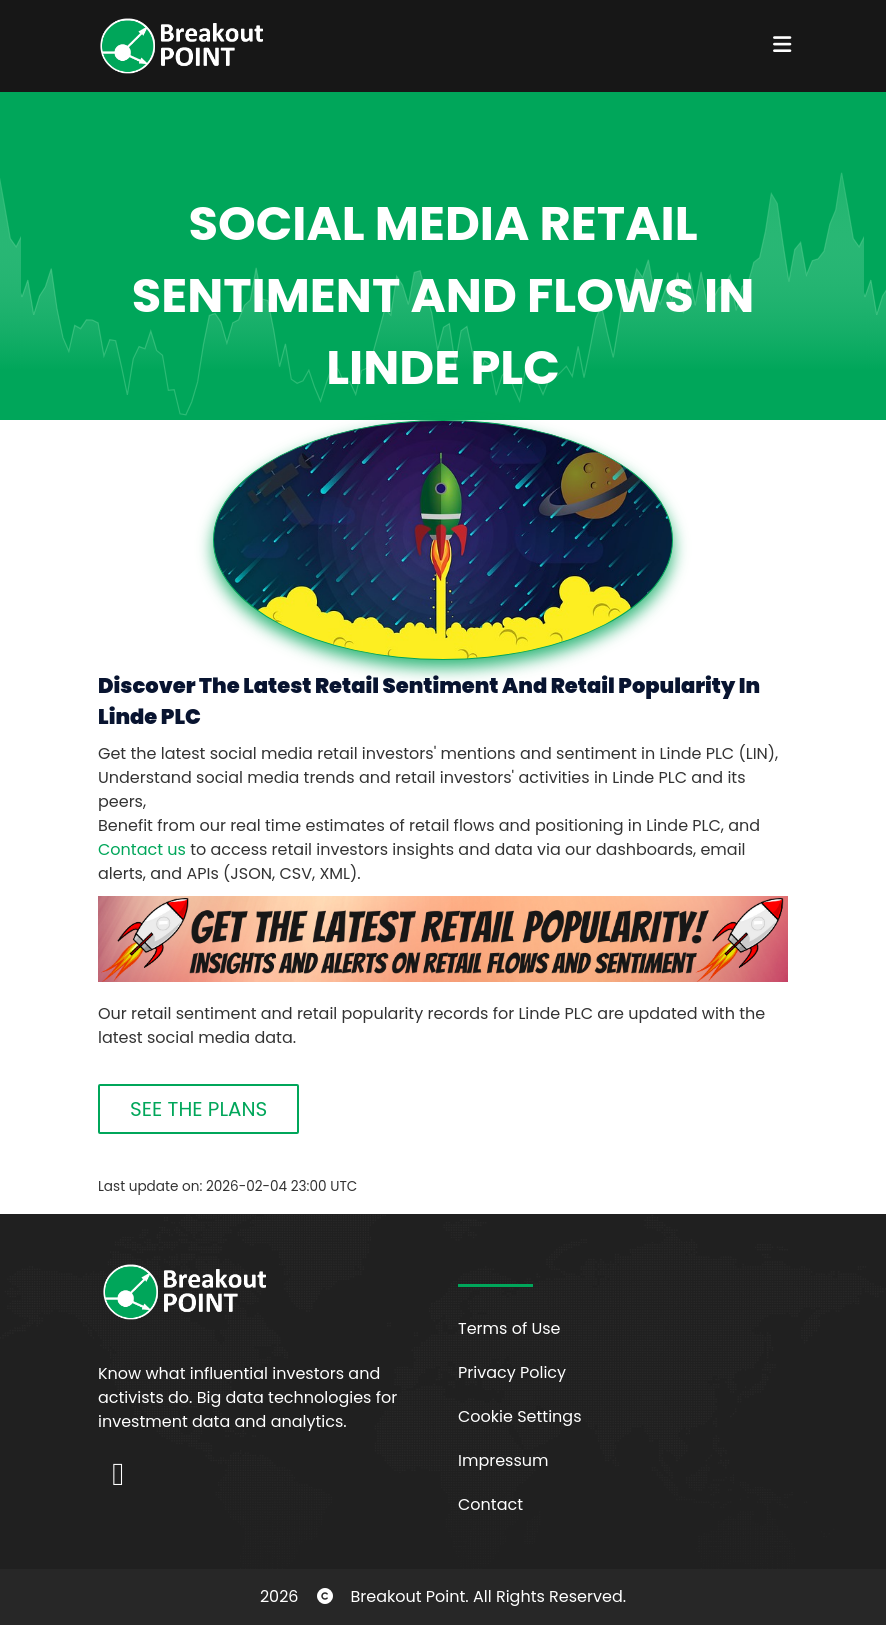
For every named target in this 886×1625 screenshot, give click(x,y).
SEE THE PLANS (198, 1109)
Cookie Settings (520, 1416)
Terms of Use (509, 1328)
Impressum (503, 1460)
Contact (490, 1504)
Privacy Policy (512, 1372)
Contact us (142, 849)
